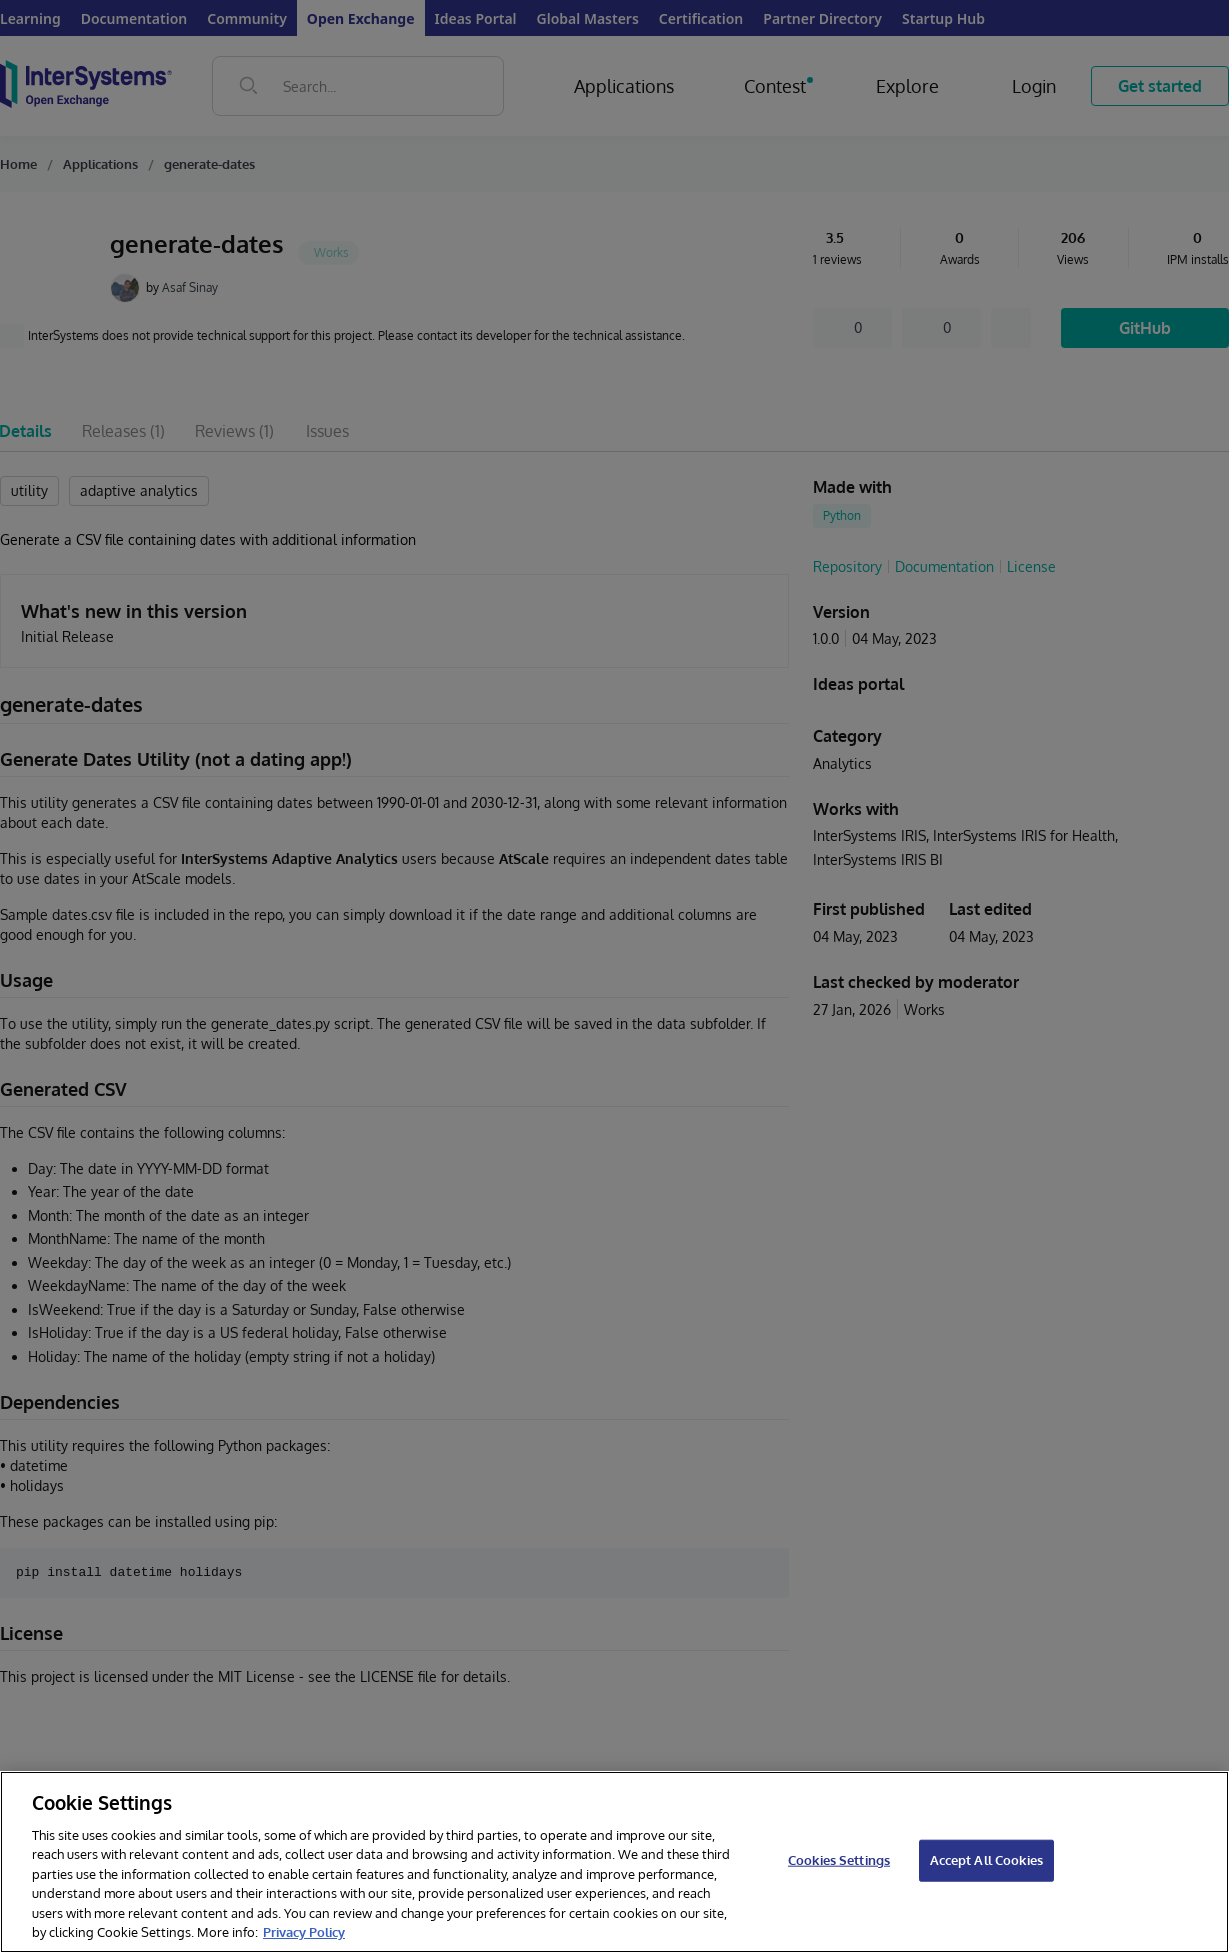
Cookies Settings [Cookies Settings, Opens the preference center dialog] (839, 1860)
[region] (614, 1862)
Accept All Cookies (986, 1860)
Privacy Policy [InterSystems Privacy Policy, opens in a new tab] (304, 1932)
